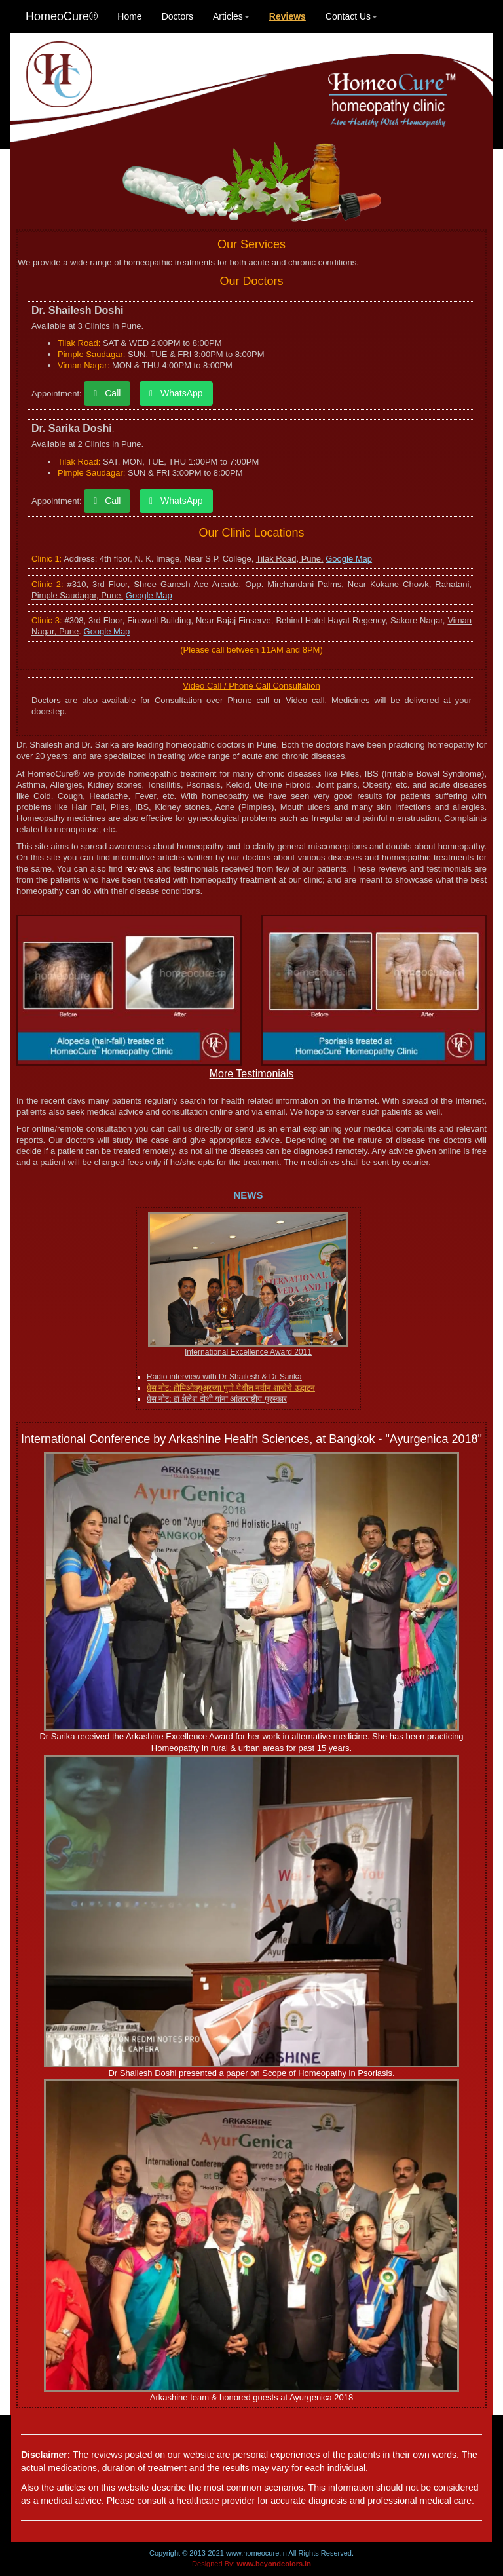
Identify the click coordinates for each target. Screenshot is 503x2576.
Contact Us (351, 16)
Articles (231, 16)
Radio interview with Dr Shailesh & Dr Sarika (224, 1376)
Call (107, 393)
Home (129, 16)
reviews (139, 869)
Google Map (349, 559)
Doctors (177, 16)
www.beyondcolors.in (274, 2563)
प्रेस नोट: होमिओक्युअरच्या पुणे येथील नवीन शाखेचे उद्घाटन (231, 1388)
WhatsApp (176, 393)
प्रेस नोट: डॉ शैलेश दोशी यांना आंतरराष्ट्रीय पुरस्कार (217, 1399)
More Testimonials (252, 1073)
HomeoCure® (62, 16)
